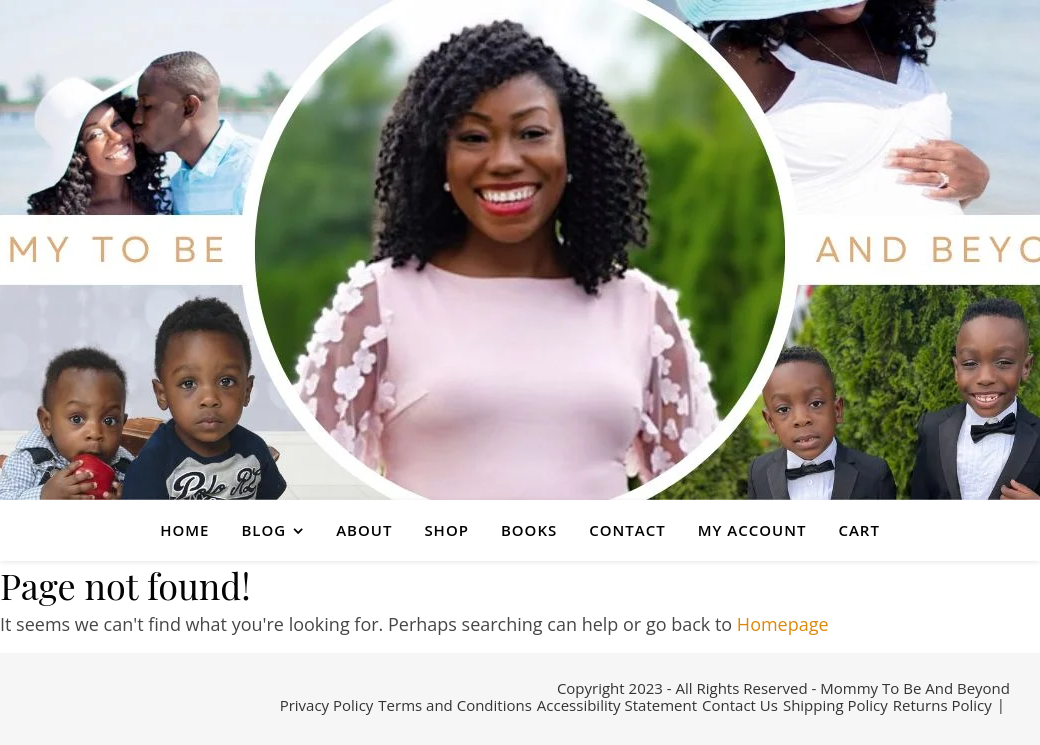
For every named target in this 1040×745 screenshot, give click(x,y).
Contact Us (740, 705)
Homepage (783, 624)
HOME (184, 530)
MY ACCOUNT (752, 530)
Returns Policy (942, 705)
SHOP (446, 530)
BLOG (263, 530)
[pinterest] (111, 708)
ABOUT (364, 530)
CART (858, 530)
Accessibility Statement (617, 705)
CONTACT (627, 530)
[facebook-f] (36, 708)
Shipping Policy (835, 705)
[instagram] (83, 708)
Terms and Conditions (455, 705)
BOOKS (529, 530)
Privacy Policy (327, 705)
